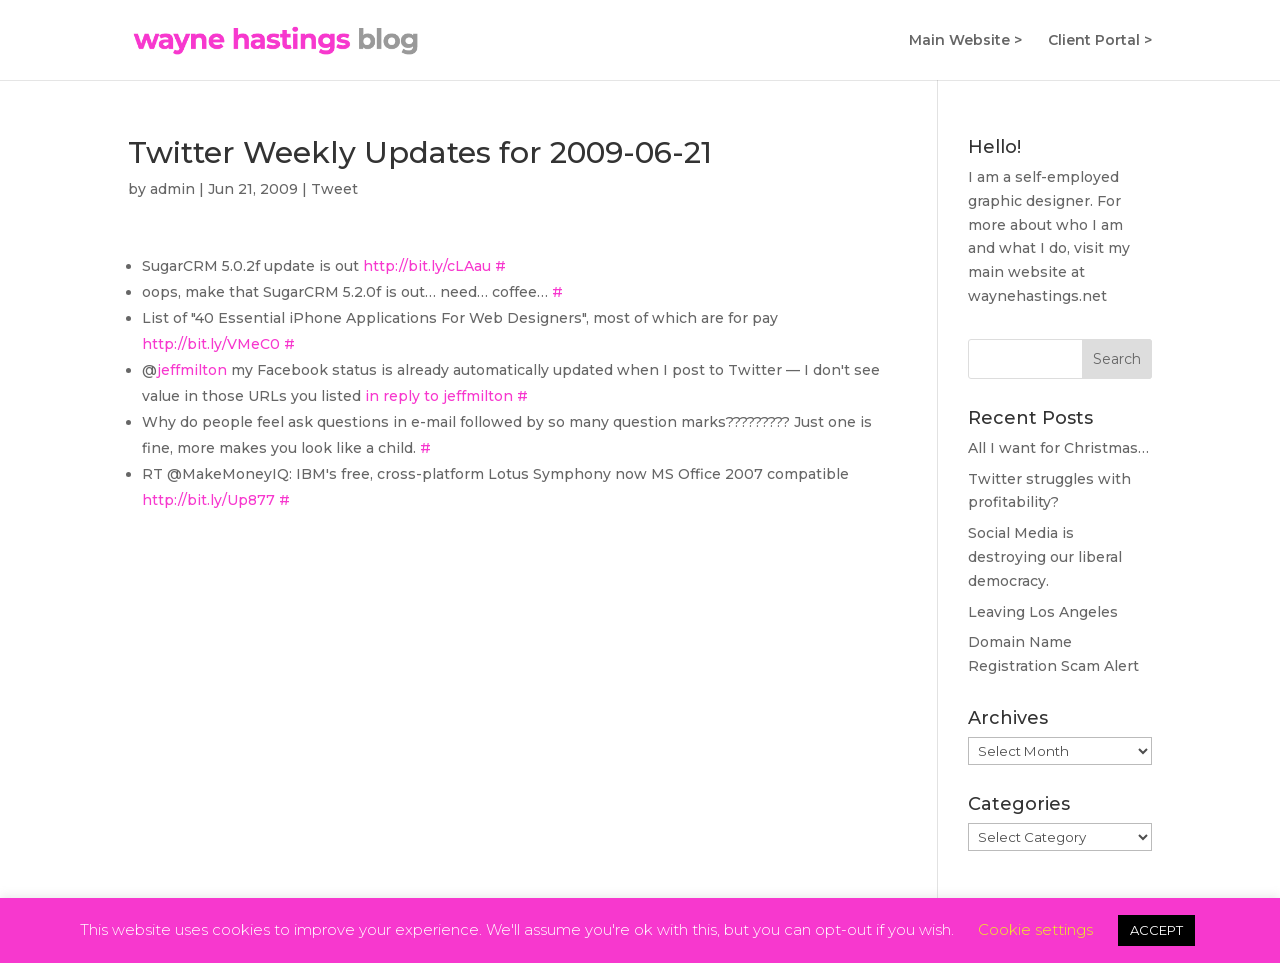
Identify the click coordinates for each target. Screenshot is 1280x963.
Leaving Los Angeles (1043, 612)
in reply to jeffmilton (439, 396)
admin (172, 189)
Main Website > (965, 41)
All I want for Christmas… (1058, 448)
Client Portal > (1100, 41)
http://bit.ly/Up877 (208, 500)
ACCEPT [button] (1156, 930)
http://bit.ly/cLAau (427, 266)
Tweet (334, 189)
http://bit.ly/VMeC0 (211, 344)
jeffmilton (192, 370)
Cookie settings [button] (1035, 929)
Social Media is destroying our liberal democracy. (1045, 557)
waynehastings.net (1037, 296)
